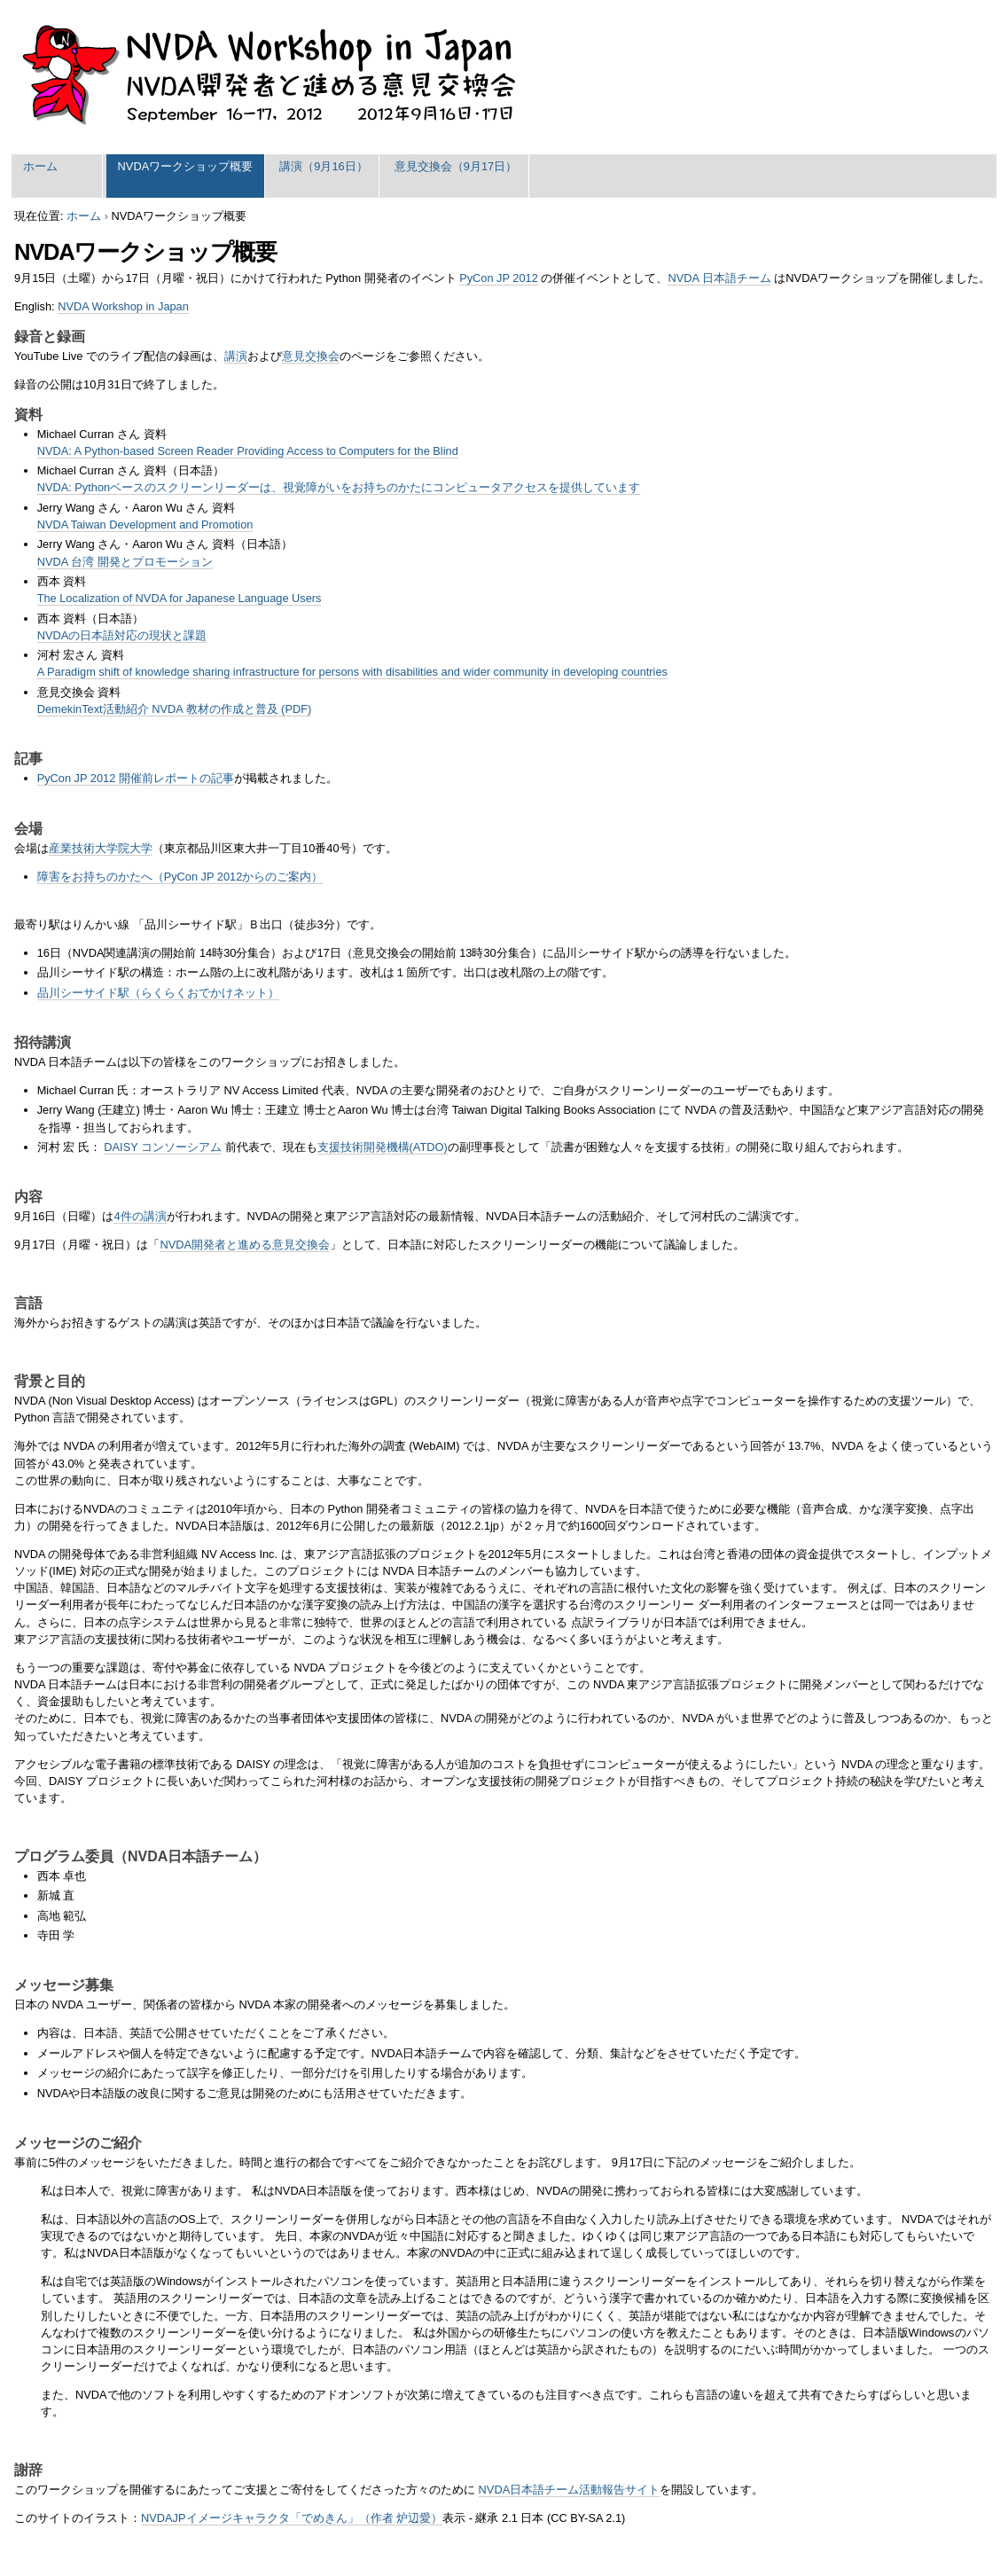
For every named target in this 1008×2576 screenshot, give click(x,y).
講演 (235, 356)
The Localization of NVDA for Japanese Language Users (179, 598)
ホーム (40, 166)
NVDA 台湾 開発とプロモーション (125, 561)
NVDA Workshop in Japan (123, 306)
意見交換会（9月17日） (456, 166)
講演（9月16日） (323, 166)
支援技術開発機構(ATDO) (382, 1147)
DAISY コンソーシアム (163, 1147)
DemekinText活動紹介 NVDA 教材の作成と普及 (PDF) (174, 709)
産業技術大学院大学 (100, 848)
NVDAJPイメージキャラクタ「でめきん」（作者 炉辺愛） (291, 2518)
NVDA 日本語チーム (719, 278)
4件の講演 (139, 1216)
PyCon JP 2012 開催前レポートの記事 (135, 778)
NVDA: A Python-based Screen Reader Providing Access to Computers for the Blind (247, 451)
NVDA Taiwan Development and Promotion (145, 524)
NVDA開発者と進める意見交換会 (245, 1244)
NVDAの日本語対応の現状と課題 (122, 635)
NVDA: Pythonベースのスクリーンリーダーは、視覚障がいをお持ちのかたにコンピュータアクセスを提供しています (339, 487)
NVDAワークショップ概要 (186, 166)
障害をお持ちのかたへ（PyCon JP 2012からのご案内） (180, 876)
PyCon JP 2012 (498, 278)
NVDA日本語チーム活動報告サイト (569, 2489)
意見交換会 (311, 356)
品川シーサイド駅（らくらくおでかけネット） (158, 992)
